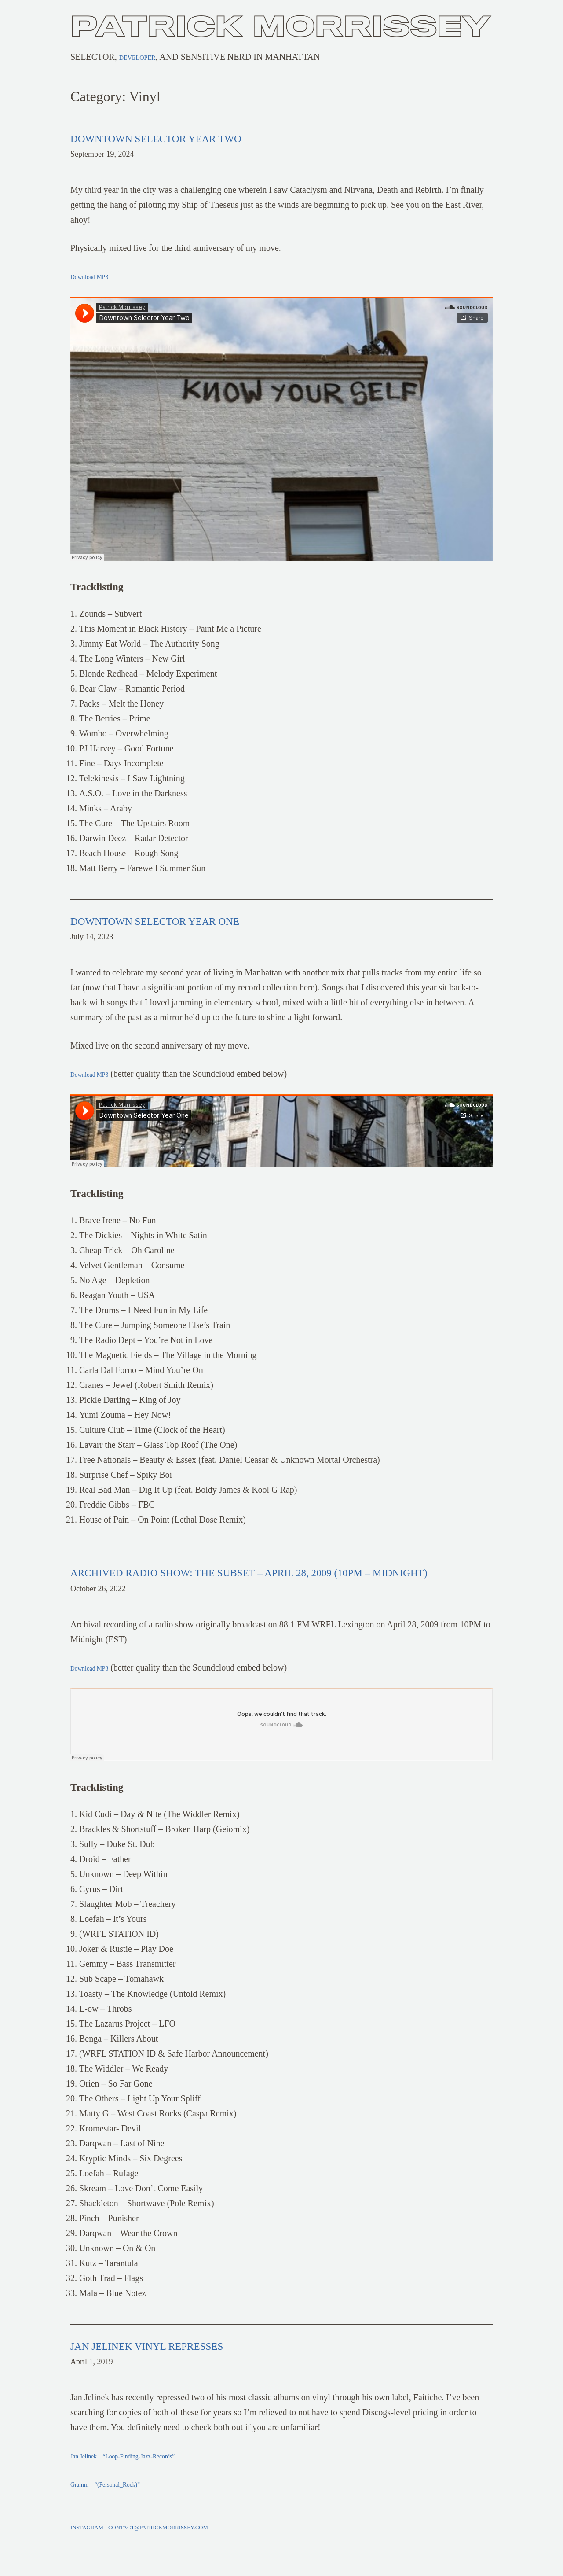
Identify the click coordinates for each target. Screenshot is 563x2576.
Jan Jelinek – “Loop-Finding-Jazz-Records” (147, 2474)
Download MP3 (98, 276)
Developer (145, 57)
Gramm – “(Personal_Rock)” (121, 2502)
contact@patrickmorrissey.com (179, 2546)
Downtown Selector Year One (201, 919)
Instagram (91, 2546)
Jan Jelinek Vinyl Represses (189, 2363)
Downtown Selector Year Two (203, 137)
